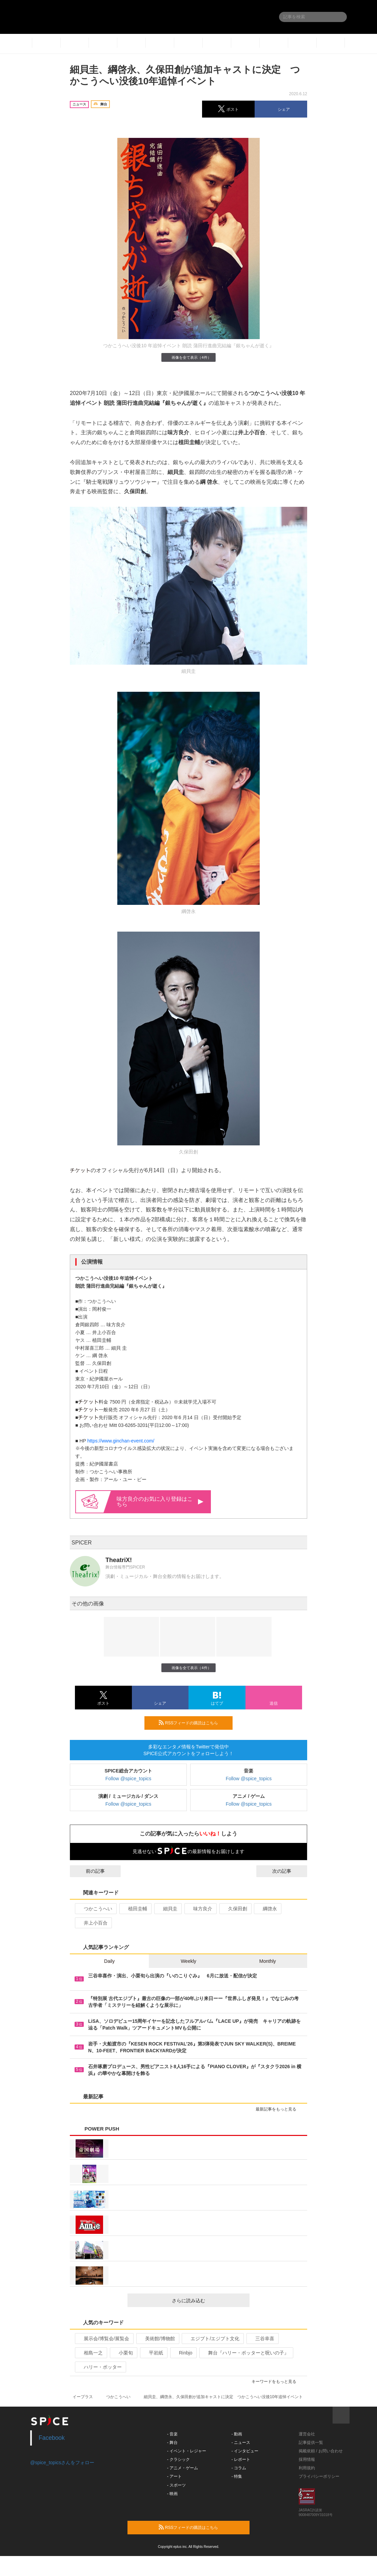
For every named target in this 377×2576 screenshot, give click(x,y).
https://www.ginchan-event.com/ (120, 1440)
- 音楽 (172, 2434)
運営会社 (307, 2434)
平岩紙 (153, 2352)
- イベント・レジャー (186, 2451)
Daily (109, 1961)
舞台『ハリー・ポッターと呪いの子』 (245, 2352)
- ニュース (241, 2442)
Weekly (188, 1961)
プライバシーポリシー (319, 2476)
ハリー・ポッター (100, 2367)
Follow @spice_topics (128, 1778)
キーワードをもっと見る (277, 2381)
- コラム (239, 2468)
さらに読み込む (208, 2300)
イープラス (83, 2396)
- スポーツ (176, 2485)
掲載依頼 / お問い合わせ (321, 2451)
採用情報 (307, 2459)
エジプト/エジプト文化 (212, 2338)
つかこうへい (95, 1908)
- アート (174, 2476)
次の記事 (287, 1871)
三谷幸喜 (262, 2338)
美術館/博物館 (157, 2338)
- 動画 (237, 2434)
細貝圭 (167, 1908)
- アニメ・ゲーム (182, 2468)
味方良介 (199, 1908)
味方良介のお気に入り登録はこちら (160, 1501)
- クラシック (178, 2459)
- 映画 (172, 2493)
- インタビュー (245, 2451)
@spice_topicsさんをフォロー (62, 2462)
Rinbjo (183, 2352)
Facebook (52, 2437)
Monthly (267, 1961)
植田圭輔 (134, 1908)
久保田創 (234, 1908)
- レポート (241, 2459)
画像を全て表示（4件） (188, 357)
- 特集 (237, 2476)
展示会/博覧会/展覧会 (103, 2338)
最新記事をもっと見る (279, 2109)
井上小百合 (92, 1923)
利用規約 (307, 2468)
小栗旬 (123, 2352)
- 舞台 (172, 2442)
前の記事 (89, 1871)
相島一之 (90, 2352)
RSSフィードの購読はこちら (193, 1722)
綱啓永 (267, 1908)
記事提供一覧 (311, 2442)
